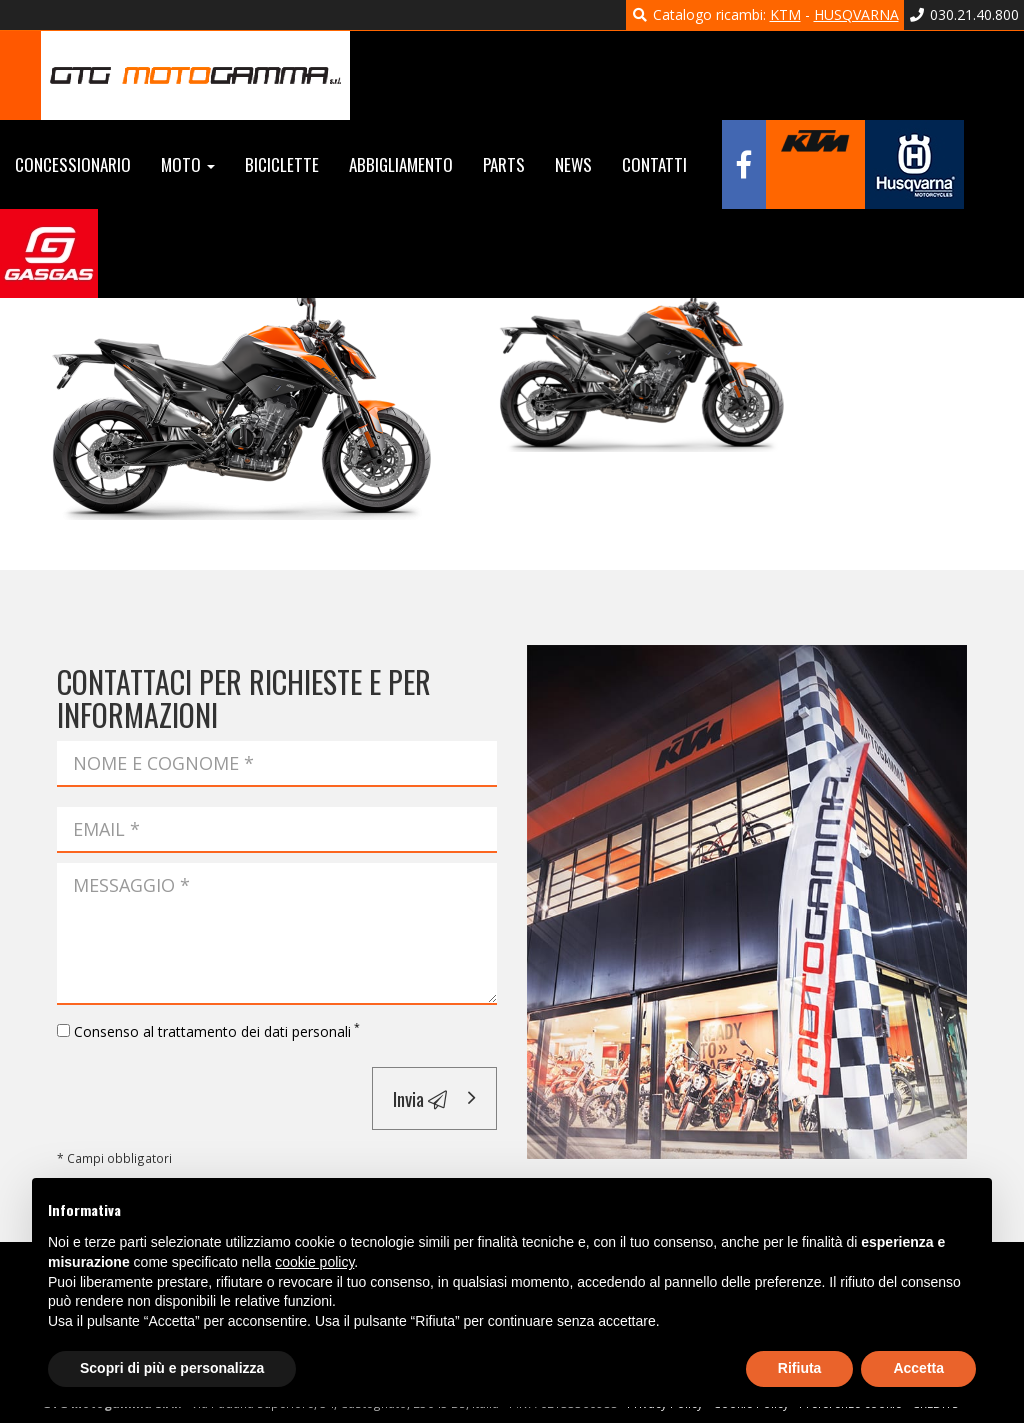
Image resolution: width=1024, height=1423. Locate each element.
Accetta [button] (918, 1368)
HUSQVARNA (856, 14)
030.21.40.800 (964, 14)
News (573, 164)
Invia (420, 1098)
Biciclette (282, 164)
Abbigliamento (401, 164)
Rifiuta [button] (800, 1368)
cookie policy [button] (314, 1262)
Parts (504, 164)
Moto (188, 164)
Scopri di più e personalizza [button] (172, 1368)
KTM (785, 14)
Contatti (654, 164)
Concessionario (73, 164)
